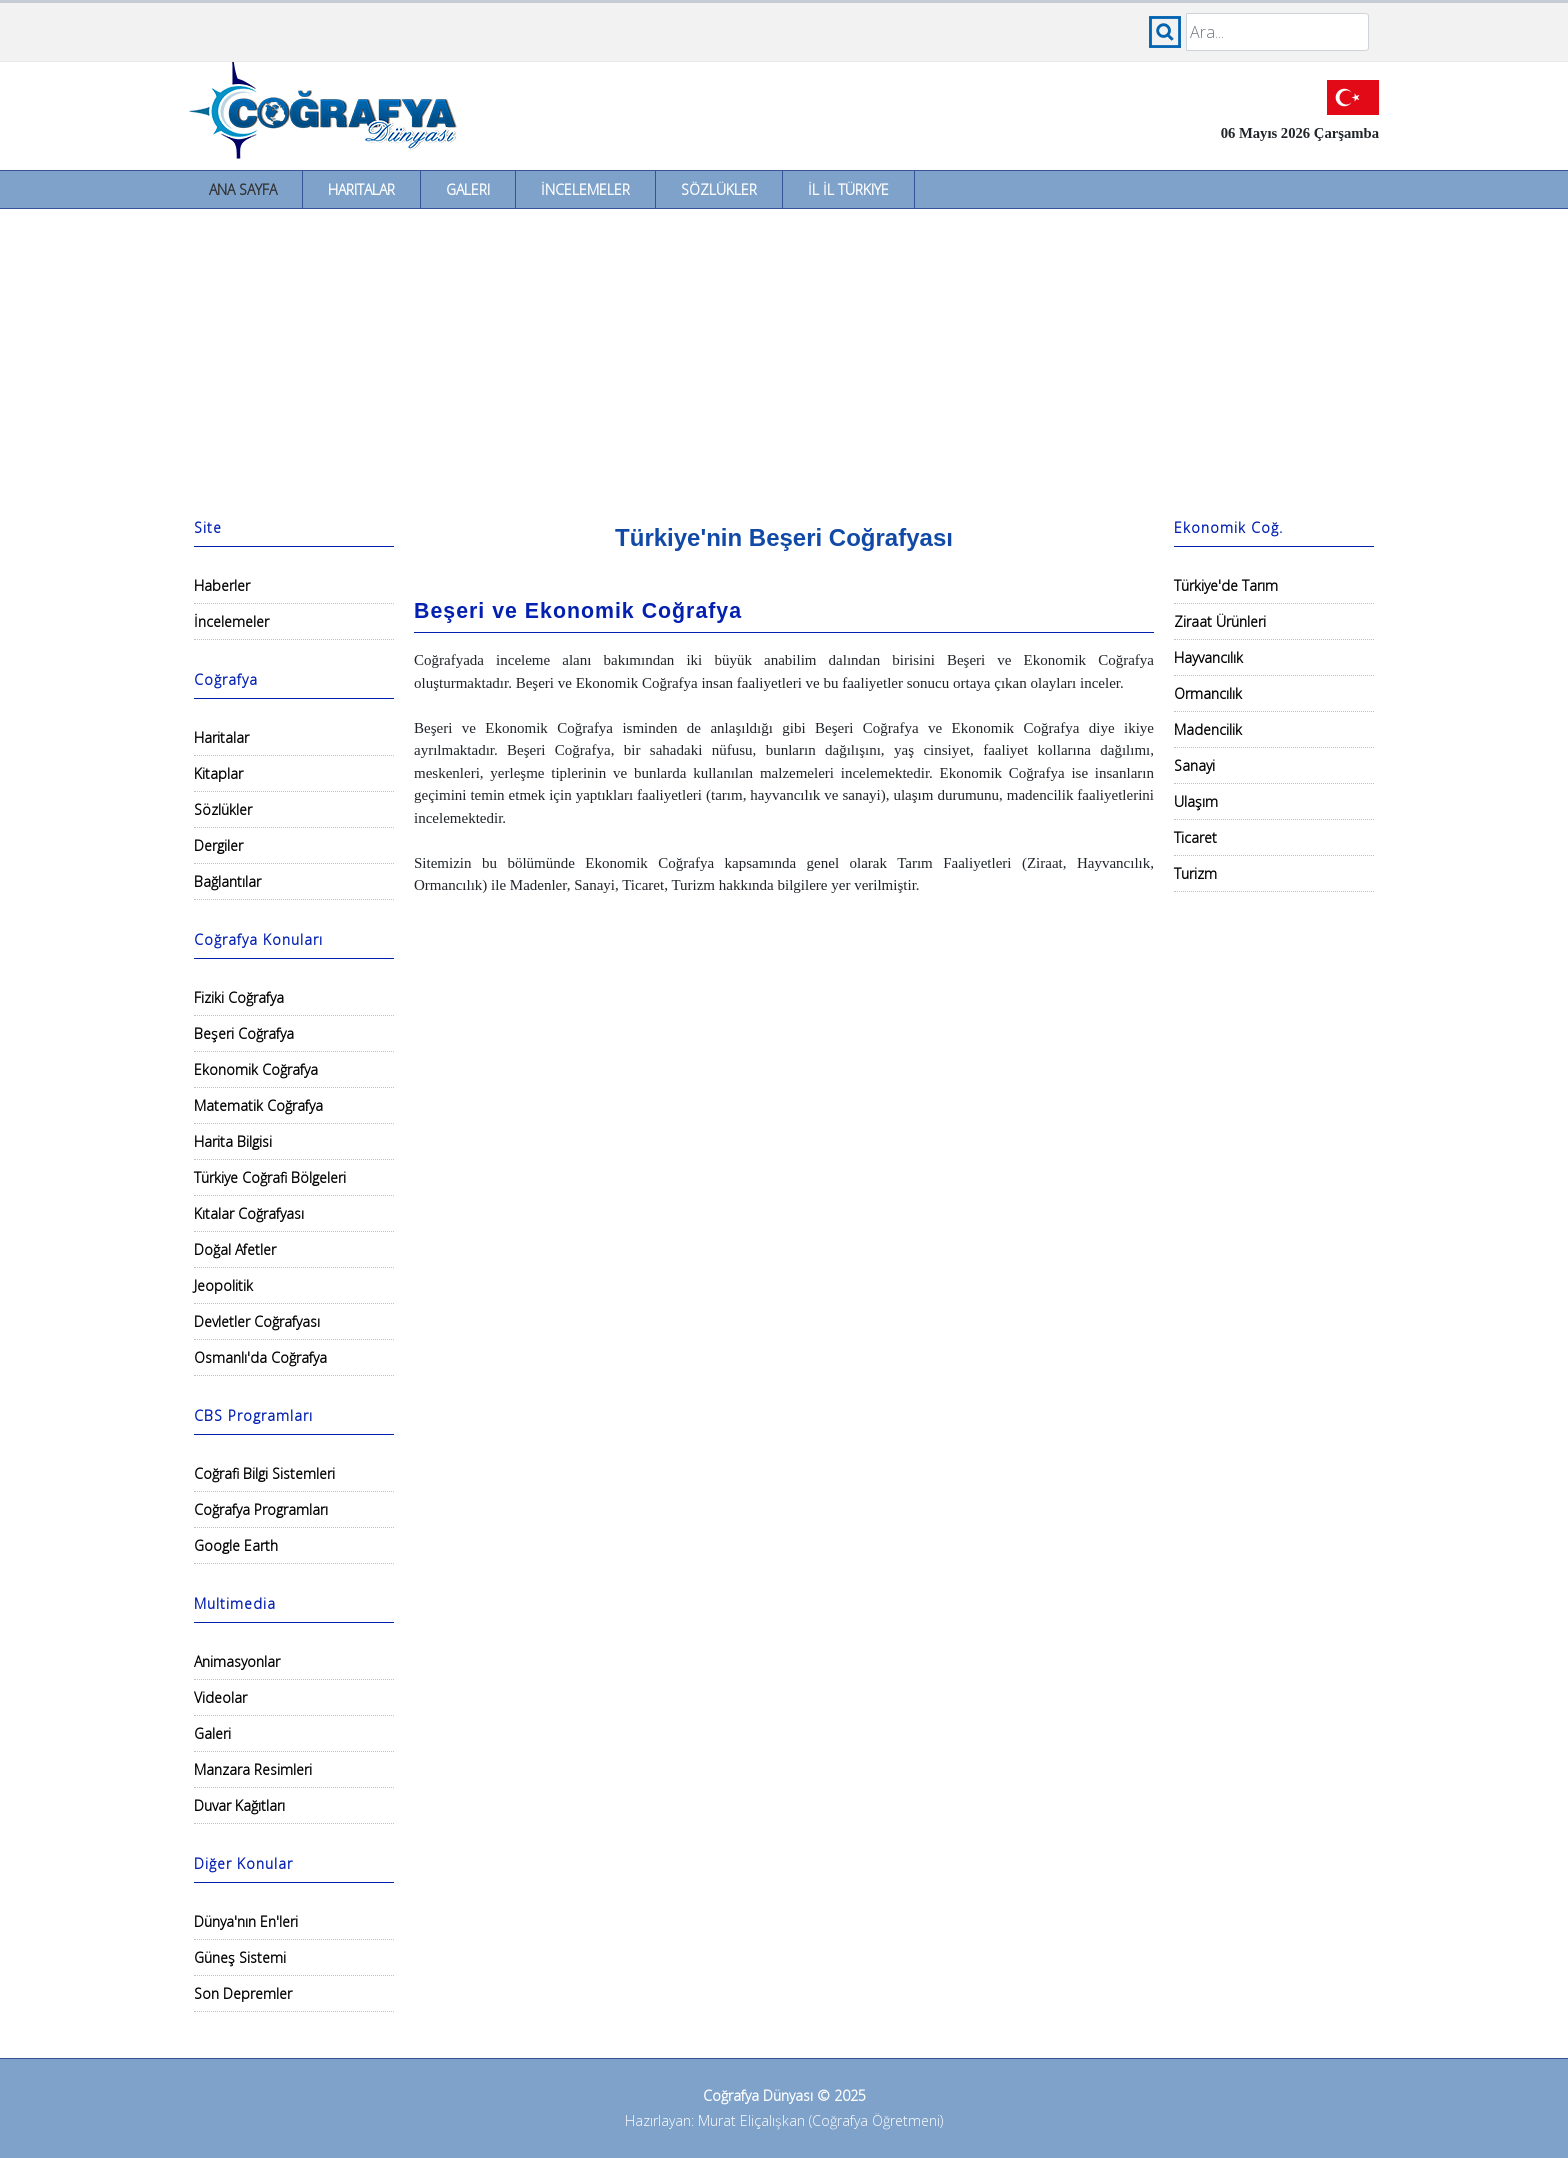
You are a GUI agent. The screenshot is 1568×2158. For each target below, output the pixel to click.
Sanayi (1194, 765)
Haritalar (361, 189)
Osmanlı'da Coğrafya (260, 1357)
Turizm (1195, 873)
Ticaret (1195, 837)
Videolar (220, 1697)
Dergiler (218, 845)
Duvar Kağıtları (239, 1805)
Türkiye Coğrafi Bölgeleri (270, 1177)
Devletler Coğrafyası (257, 1321)
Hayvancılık (1208, 657)
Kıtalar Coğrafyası (249, 1213)
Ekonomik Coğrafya (256, 1069)
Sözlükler (719, 189)
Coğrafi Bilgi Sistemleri (264, 1473)
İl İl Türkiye (848, 189)
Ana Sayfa (243, 189)
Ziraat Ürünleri (1220, 621)
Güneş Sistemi (240, 1957)
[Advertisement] (784, 359)
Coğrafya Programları (261, 1509)
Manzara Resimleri (253, 1769)
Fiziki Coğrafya (239, 997)
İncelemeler (585, 189)
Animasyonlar (237, 1661)
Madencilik (1208, 729)
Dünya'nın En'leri (246, 1921)
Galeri (468, 189)
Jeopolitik (223, 1285)
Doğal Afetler (235, 1249)
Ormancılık (1208, 693)
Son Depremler (243, 1993)
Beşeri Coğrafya (244, 1033)
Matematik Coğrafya (258, 1105)
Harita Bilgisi (233, 1141)
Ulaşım (1196, 801)
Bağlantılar (227, 881)
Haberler (222, 585)
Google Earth (236, 1545)
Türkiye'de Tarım (1226, 585)
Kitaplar (218, 773)
